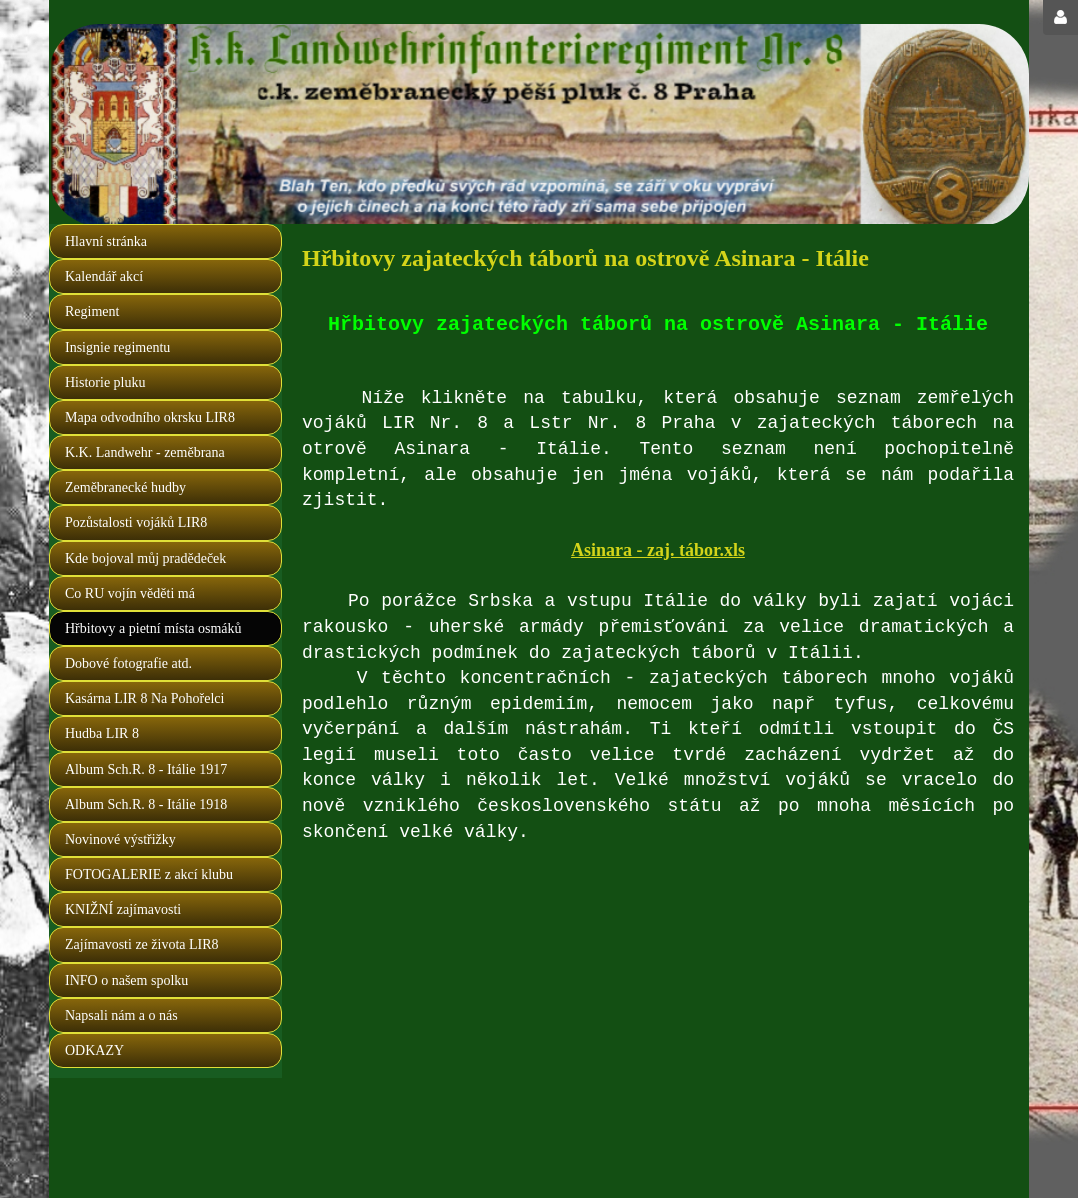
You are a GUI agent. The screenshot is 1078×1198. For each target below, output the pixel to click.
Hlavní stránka (106, 241)
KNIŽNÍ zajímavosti (123, 909)
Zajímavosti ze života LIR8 (142, 944)
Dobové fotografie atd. (128, 663)
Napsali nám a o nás (121, 1015)
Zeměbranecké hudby (125, 487)
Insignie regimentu (117, 347)
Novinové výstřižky (120, 839)
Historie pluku (105, 382)
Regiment (92, 311)
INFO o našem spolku (126, 980)
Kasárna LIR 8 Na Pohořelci (144, 698)
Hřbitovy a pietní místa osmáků (153, 628)
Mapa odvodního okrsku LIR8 (150, 417)
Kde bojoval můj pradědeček (145, 558)
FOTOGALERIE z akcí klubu (149, 874)
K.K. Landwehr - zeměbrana (145, 452)
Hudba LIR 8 (102, 733)
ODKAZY (94, 1050)
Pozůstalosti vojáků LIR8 (136, 522)
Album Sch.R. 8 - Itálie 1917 (146, 769)
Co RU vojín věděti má (130, 593)
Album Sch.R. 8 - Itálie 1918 (146, 804)
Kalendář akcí (104, 276)
